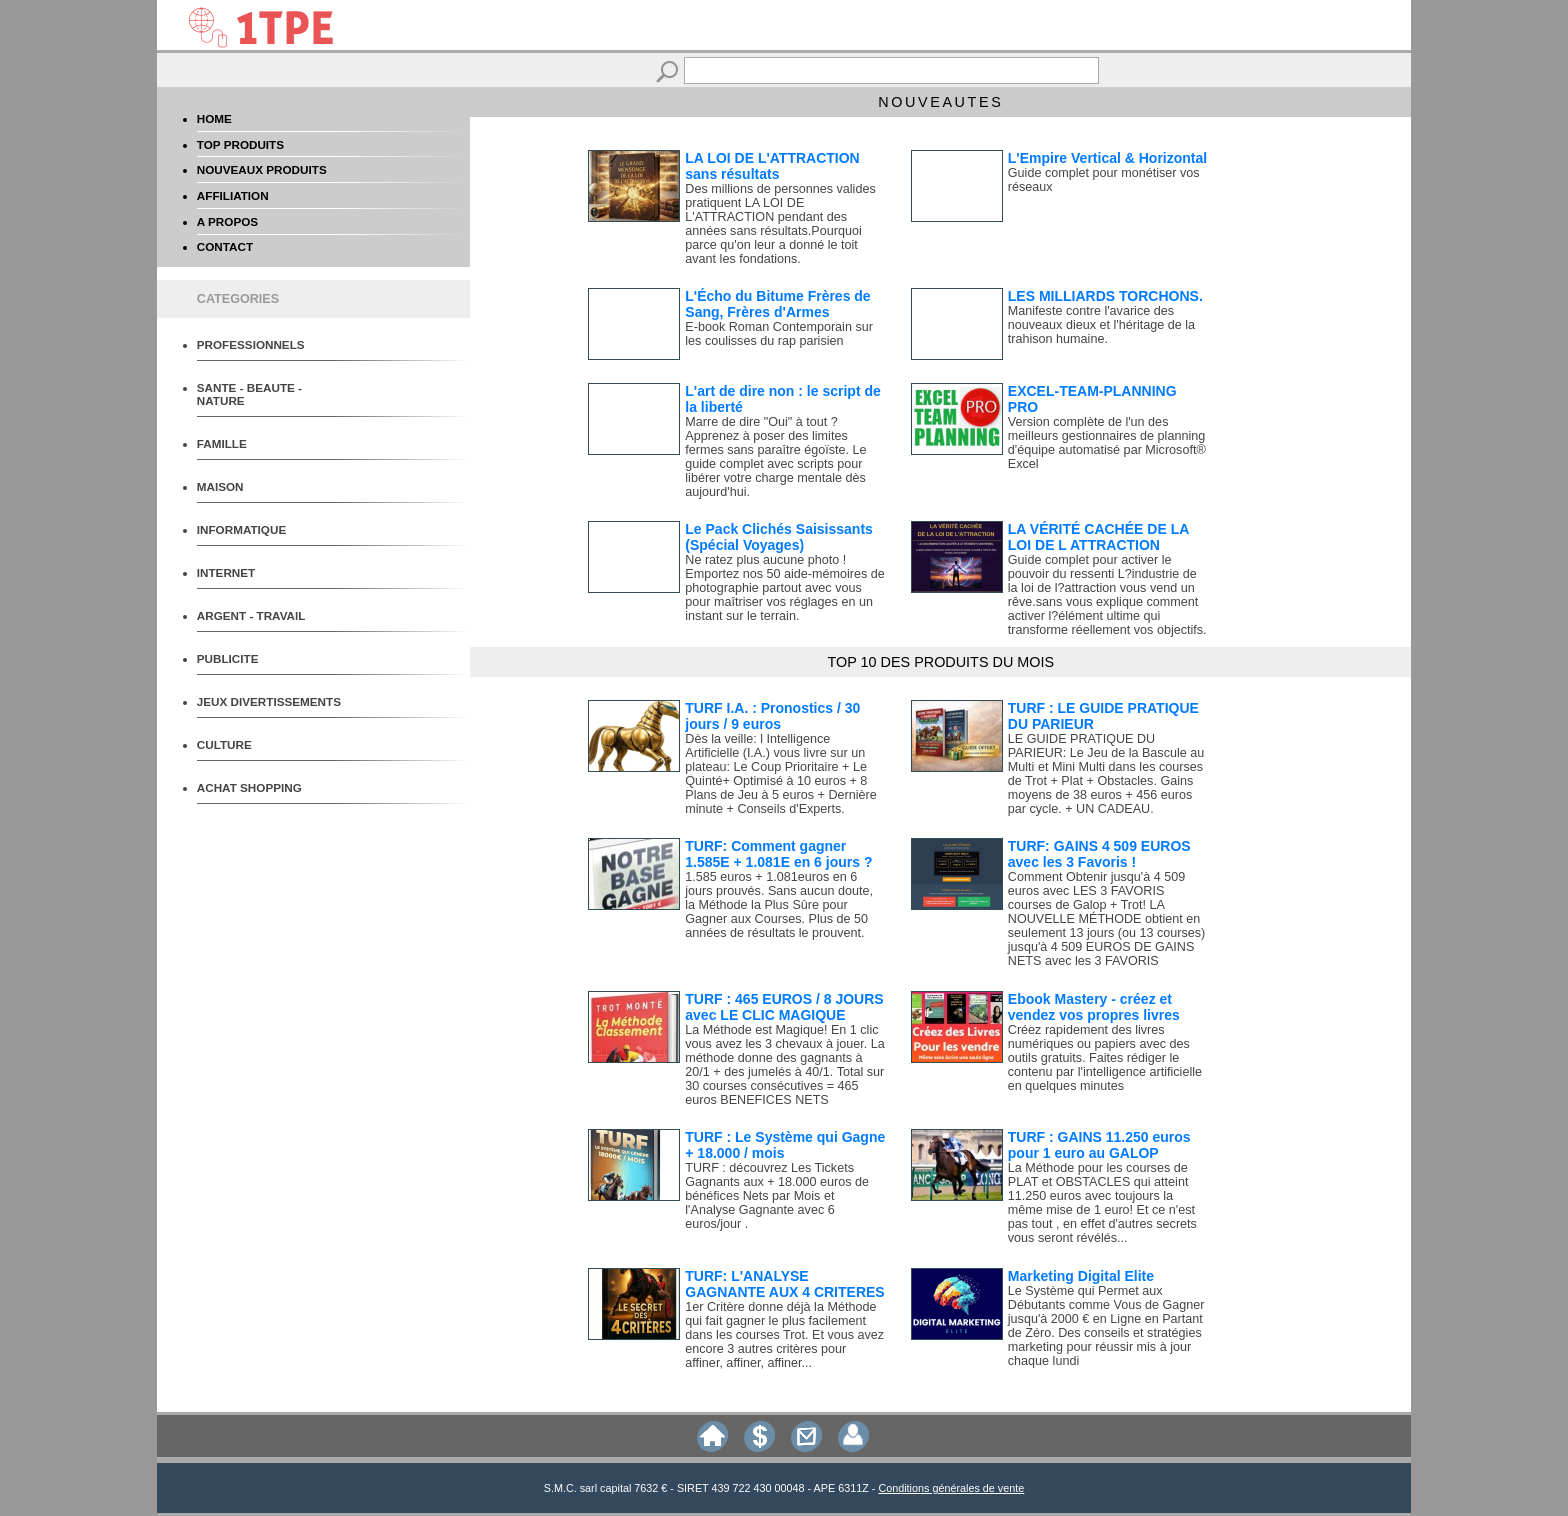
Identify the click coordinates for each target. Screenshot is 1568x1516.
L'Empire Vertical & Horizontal (1107, 158)
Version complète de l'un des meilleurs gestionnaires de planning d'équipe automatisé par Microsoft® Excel (1107, 443)
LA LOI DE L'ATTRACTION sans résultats (772, 166)
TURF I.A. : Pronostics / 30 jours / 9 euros (772, 716)
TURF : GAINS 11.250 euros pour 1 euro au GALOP (1099, 1145)
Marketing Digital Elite (1081, 1276)
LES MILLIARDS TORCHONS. (1105, 296)
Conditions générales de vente (951, 1488)
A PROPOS (227, 221)
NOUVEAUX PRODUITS (262, 169)
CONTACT (225, 246)
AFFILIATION (233, 195)
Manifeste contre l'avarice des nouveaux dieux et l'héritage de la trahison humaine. (1101, 325)
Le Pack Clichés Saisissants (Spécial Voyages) (779, 537)
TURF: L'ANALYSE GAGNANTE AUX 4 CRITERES (784, 1284)
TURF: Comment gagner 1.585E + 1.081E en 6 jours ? (778, 854)
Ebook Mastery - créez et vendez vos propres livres (1094, 1007)
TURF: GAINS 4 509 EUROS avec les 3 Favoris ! (1099, 854)
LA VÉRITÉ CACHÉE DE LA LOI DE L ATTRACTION (1098, 537)
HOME (214, 118)
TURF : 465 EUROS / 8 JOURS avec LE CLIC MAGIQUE (784, 1007)
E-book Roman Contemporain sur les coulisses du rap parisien (779, 334)
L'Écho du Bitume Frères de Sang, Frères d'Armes (777, 304)
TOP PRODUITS (240, 144)
